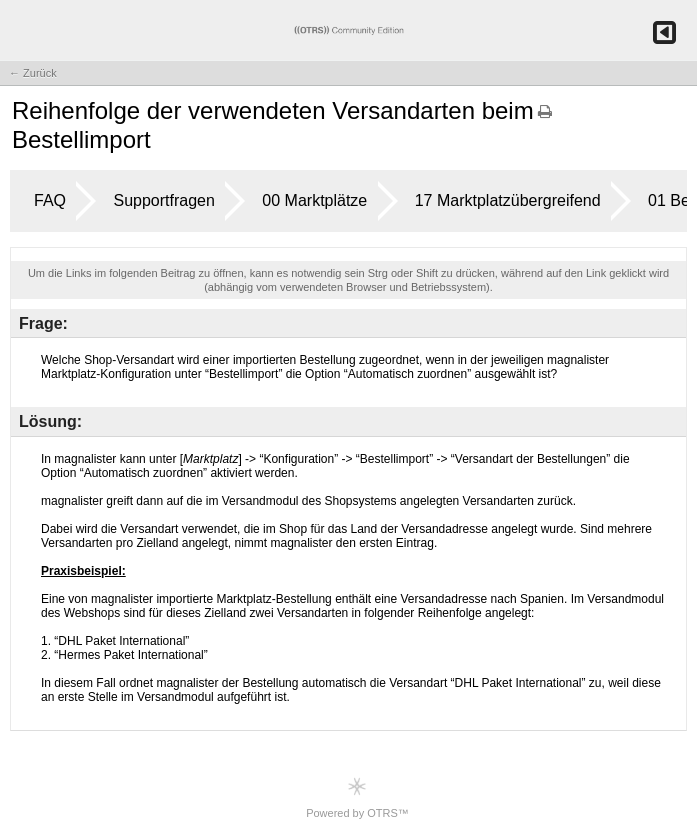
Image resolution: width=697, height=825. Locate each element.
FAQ (50, 200)
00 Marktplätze (314, 200)
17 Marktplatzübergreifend (508, 200)
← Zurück (33, 73)
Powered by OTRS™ (357, 797)
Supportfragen (163, 200)
